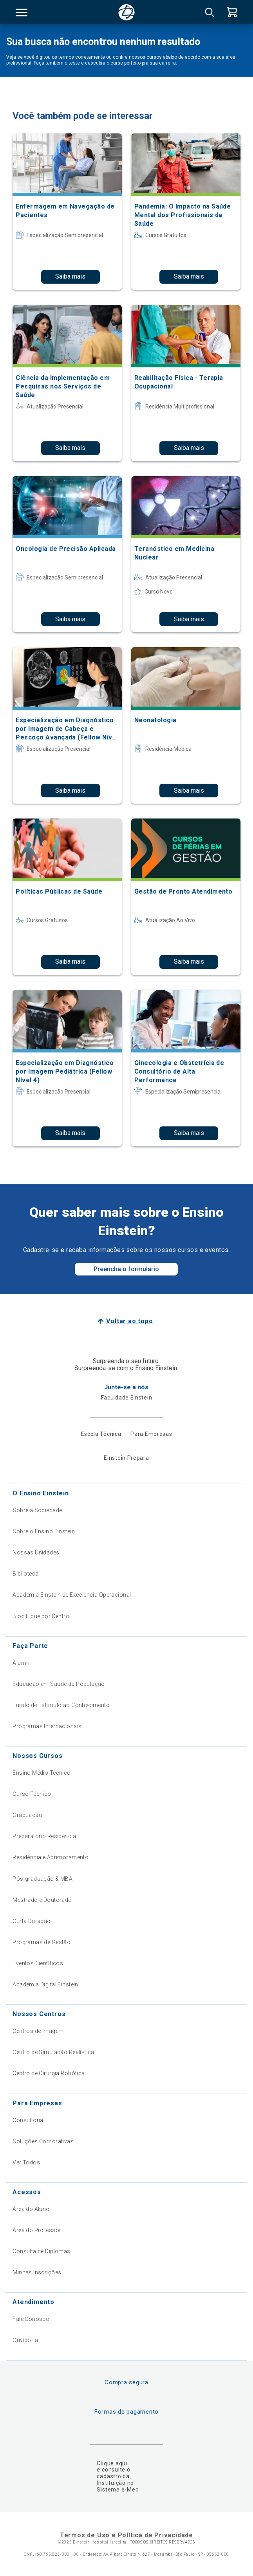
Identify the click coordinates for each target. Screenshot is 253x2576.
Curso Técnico (32, 1794)
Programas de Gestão (41, 1942)
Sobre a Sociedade (37, 1510)
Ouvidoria (25, 2340)
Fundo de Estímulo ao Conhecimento (61, 1705)
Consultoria (28, 2120)
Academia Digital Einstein (45, 1984)
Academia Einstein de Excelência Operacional (72, 1595)
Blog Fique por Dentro (41, 1616)
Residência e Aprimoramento (51, 1857)
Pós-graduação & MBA (42, 1879)
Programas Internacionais (47, 1726)
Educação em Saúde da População (59, 1684)
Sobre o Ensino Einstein (44, 1531)
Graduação (27, 1815)
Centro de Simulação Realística (53, 2052)
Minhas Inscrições (37, 2272)
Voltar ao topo (129, 1321)
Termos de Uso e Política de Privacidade (126, 2535)
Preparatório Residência (44, 1836)
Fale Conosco (31, 2319)
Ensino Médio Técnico (41, 1773)
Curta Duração (32, 1921)
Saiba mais (70, 276)
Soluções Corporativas (43, 2141)
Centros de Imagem (38, 2031)
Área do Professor (37, 2230)
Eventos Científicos (38, 1963)
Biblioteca (25, 1573)
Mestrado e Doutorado (42, 1900)
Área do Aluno (31, 2209)
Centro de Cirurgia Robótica (49, 2073)
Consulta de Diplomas (41, 2251)
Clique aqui (112, 2463)
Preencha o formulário (126, 1269)
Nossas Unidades (36, 1552)
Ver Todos (26, 2162)
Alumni (22, 1663)
